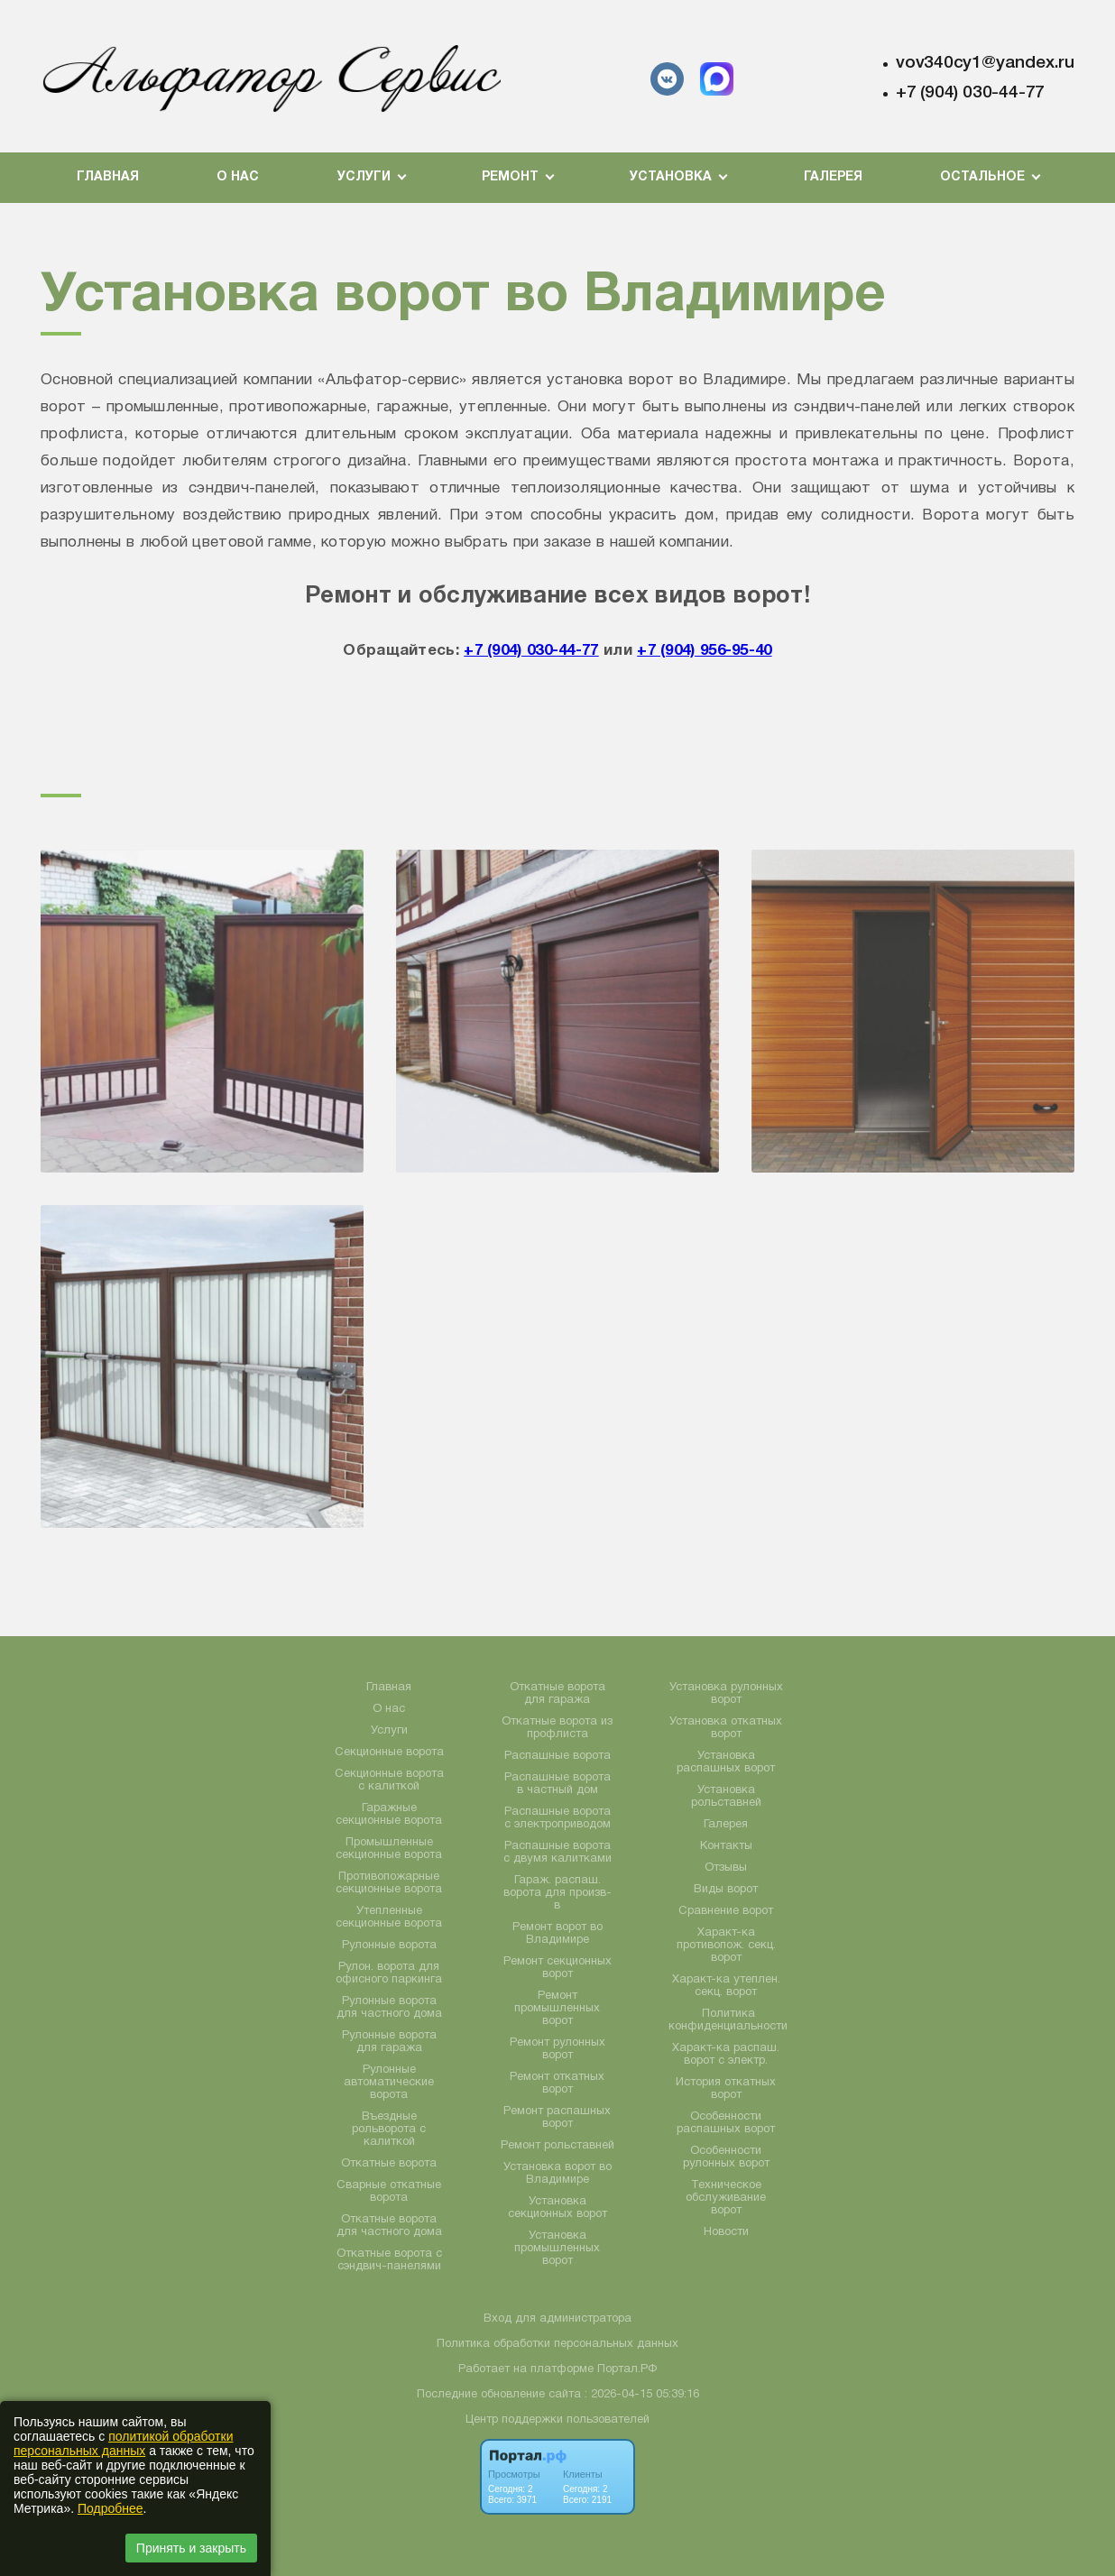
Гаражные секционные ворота (389, 1814)
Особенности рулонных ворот (726, 2157)
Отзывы (726, 1868)
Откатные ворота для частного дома (389, 2226)
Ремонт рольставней (557, 2145)
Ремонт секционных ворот (557, 1968)
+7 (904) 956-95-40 (704, 651)
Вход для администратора (557, 2319)
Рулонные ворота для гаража (389, 2042)
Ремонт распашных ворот (557, 2118)
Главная (108, 177)
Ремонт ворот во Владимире (557, 1934)
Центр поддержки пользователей (557, 2420)
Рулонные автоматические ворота (389, 2083)
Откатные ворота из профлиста (557, 1728)
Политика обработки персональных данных (557, 2344)
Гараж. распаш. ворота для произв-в (557, 1893)
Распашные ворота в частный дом (557, 1784)
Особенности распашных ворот (726, 2123)
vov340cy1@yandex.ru (985, 63)
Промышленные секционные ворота (389, 1849)
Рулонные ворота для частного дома (389, 2007)
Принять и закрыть (191, 2548)
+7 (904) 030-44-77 (970, 93)
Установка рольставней (726, 1796)
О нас (238, 177)
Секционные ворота (389, 1752)
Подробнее (110, 2508)
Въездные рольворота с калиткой (389, 2129)
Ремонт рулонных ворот (557, 2049)
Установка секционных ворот (557, 2208)
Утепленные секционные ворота (389, 1917)
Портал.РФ (627, 2369)
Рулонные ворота (389, 1945)
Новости (726, 2232)
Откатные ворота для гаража (557, 1694)
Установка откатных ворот (725, 1728)
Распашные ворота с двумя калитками (557, 1852)
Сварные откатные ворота (388, 2191)
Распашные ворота (557, 1756)
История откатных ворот (726, 2089)
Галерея (833, 177)
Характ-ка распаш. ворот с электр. (725, 2054)
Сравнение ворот (725, 1911)
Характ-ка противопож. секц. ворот (726, 1945)
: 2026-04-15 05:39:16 (642, 2394)
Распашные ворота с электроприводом (557, 1818)
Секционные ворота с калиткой (389, 1780)
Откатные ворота (389, 2163)
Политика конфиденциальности (728, 2020)
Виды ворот (726, 1889)
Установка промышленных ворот (557, 2249)
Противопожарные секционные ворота (389, 1883)
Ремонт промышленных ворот (557, 2009)
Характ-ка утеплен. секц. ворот (726, 1986)
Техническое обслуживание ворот (726, 2198)
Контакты (726, 1846)
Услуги (389, 1730)
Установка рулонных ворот (726, 1694)
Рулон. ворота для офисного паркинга (389, 1973)
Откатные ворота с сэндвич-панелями (389, 2260)
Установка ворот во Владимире (557, 2173)
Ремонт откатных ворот (557, 2083)
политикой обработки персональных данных (123, 2443)
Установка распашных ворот (726, 1762)
